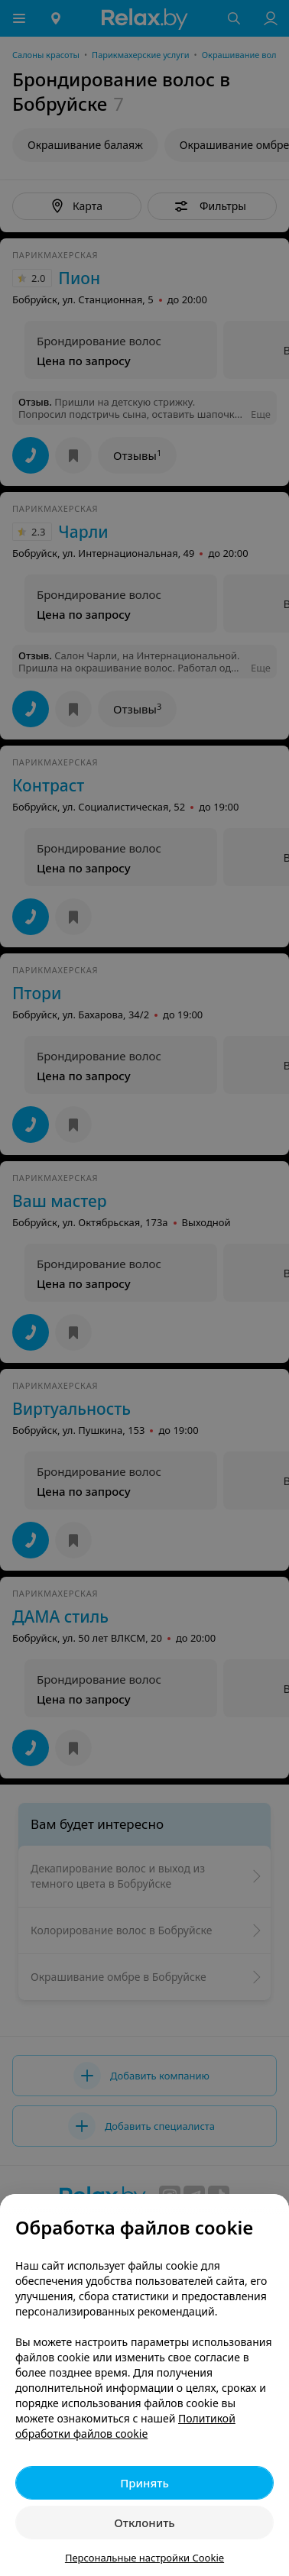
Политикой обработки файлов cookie (125, 2426)
